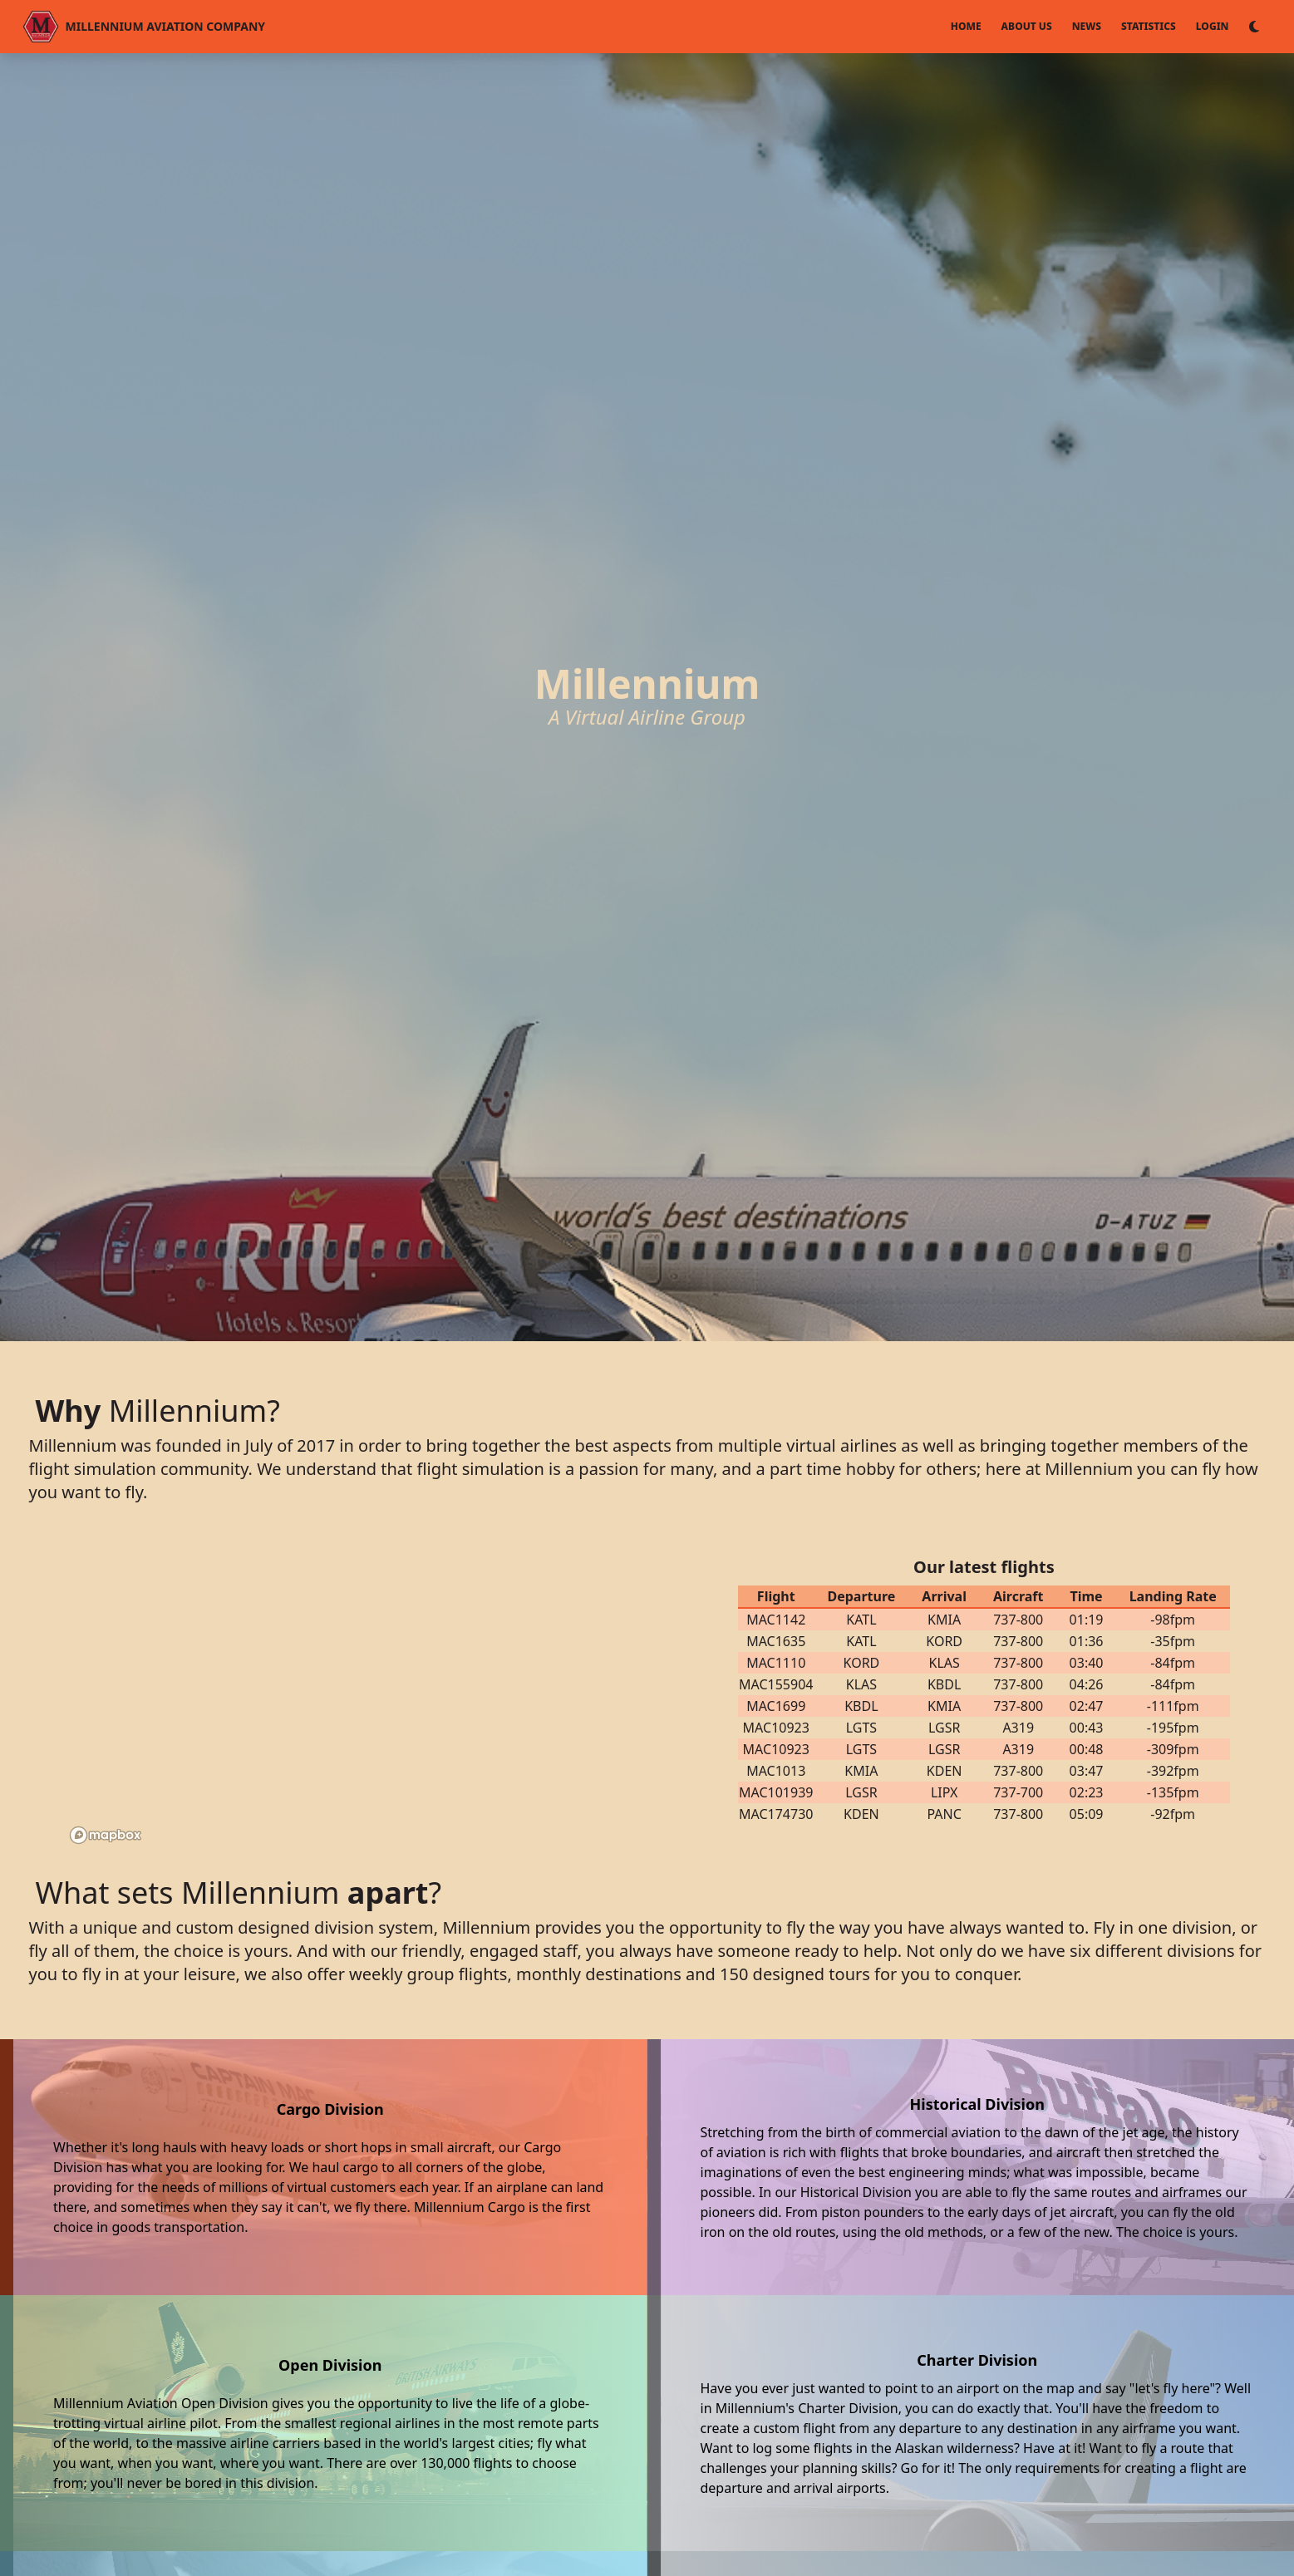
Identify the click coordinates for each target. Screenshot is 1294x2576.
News (1086, 26)
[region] (373, 1690)
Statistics (1148, 26)
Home (966, 26)
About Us (1026, 26)
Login (1212, 26)
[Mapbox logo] (105, 1835)
